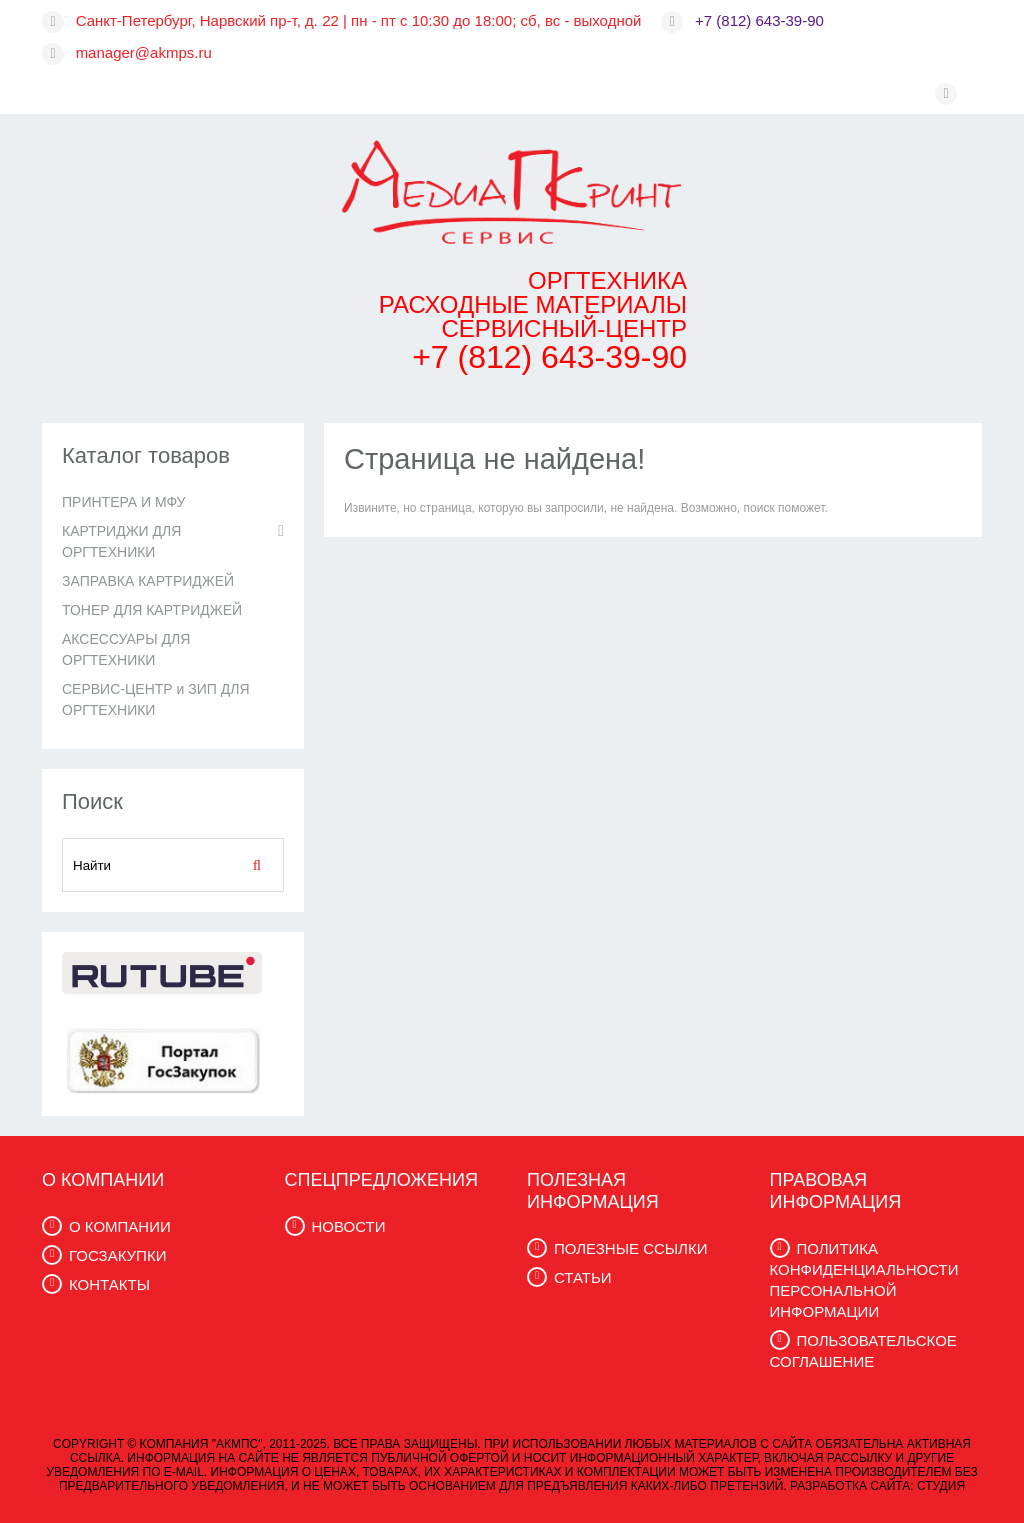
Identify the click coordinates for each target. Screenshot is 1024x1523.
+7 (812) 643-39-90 (759, 20)
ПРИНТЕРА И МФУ (123, 502)
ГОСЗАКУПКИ (117, 1255)
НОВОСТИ (349, 1226)
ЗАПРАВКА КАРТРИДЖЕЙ (148, 581)
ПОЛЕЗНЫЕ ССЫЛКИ (630, 1248)
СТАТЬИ (583, 1277)
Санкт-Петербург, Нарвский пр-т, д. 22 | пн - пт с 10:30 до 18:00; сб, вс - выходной (359, 20)
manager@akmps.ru (144, 52)
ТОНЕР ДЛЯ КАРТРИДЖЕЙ (152, 610)
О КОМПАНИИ (120, 1226)
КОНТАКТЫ (109, 1284)
